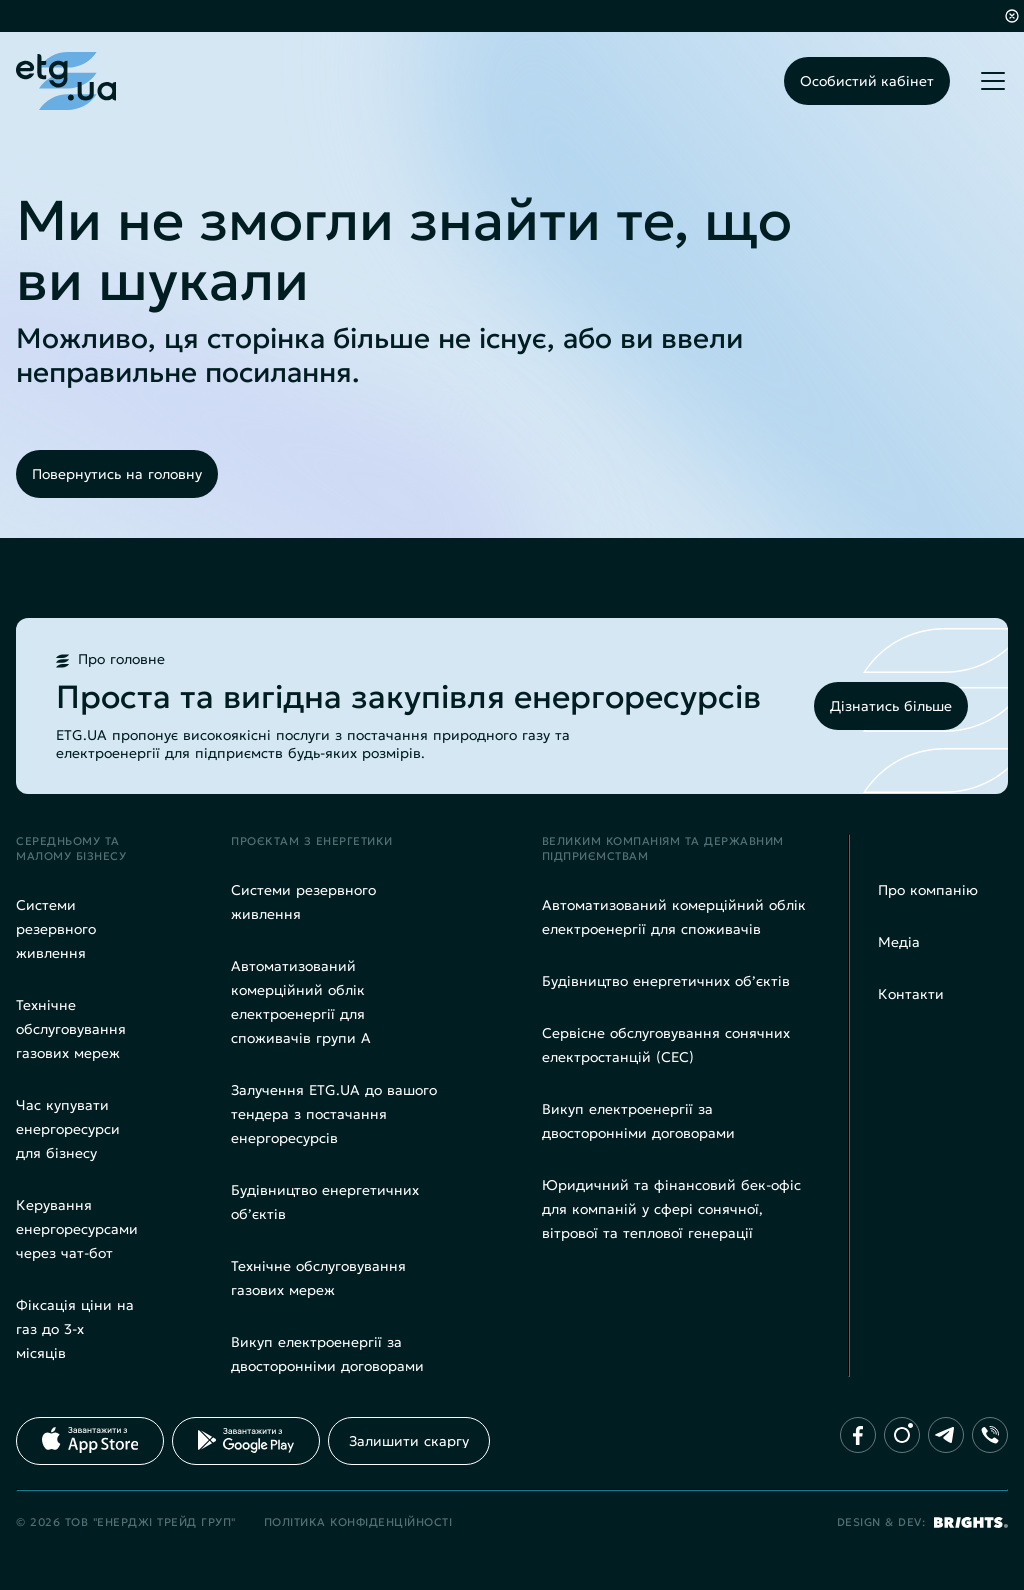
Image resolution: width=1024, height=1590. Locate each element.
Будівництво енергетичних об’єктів (666, 981)
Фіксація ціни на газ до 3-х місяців (75, 1329)
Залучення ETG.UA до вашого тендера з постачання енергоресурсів (334, 1114)
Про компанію (928, 890)
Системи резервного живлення (56, 929)
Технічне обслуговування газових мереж (71, 1029)
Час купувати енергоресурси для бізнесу (68, 1129)
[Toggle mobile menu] (993, 81)
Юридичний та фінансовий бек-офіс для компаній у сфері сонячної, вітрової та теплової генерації (671, 1209)
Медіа (899, 942)
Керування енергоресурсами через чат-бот (77, 1229)
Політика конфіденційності (358, 1522)
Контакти (911, 994)
